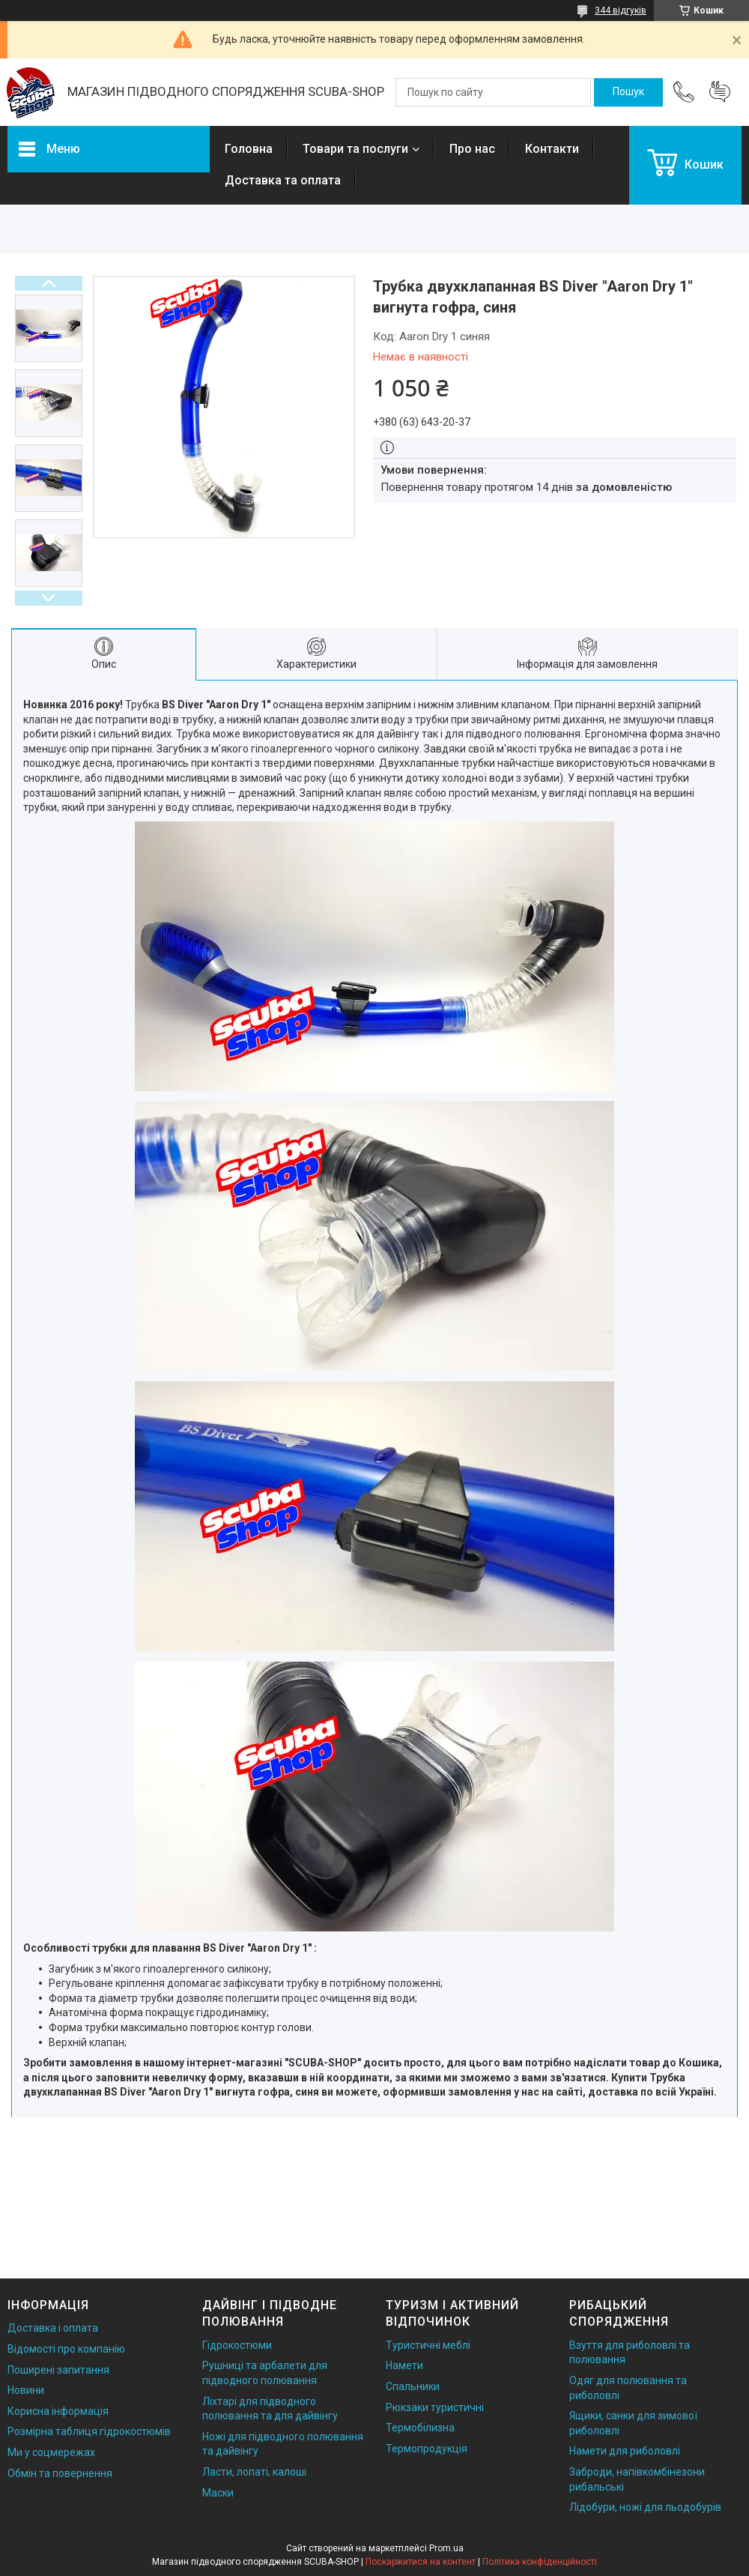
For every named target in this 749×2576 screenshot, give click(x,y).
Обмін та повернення (59, 2473)
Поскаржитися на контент (421, 2562)
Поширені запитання (58, 2370)
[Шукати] (628, 92)
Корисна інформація (58, 2411)
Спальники (413, 2386)
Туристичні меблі (428, 2345)
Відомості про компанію (66, 2349)
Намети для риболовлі (624, 2451)
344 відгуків (620, 10)
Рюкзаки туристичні (435, 2407)
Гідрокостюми (237, 2345)
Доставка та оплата (283, 180)
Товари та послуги (355, 149)
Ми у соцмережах (51, 2452)
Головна (249, 149)
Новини (25, 2390)
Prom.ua (446, 2548)
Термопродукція (426, 2449)
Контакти (552, 149)
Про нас (472, 149)
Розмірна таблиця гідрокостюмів (89, 2431)
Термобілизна (420, 2428)
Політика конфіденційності (539, 2562)
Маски (218, 2493)
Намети (404, 2365)
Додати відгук (719, 92)
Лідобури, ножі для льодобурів (645, 2507)
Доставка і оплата (52, 2328)
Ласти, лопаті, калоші (254, 2472)
